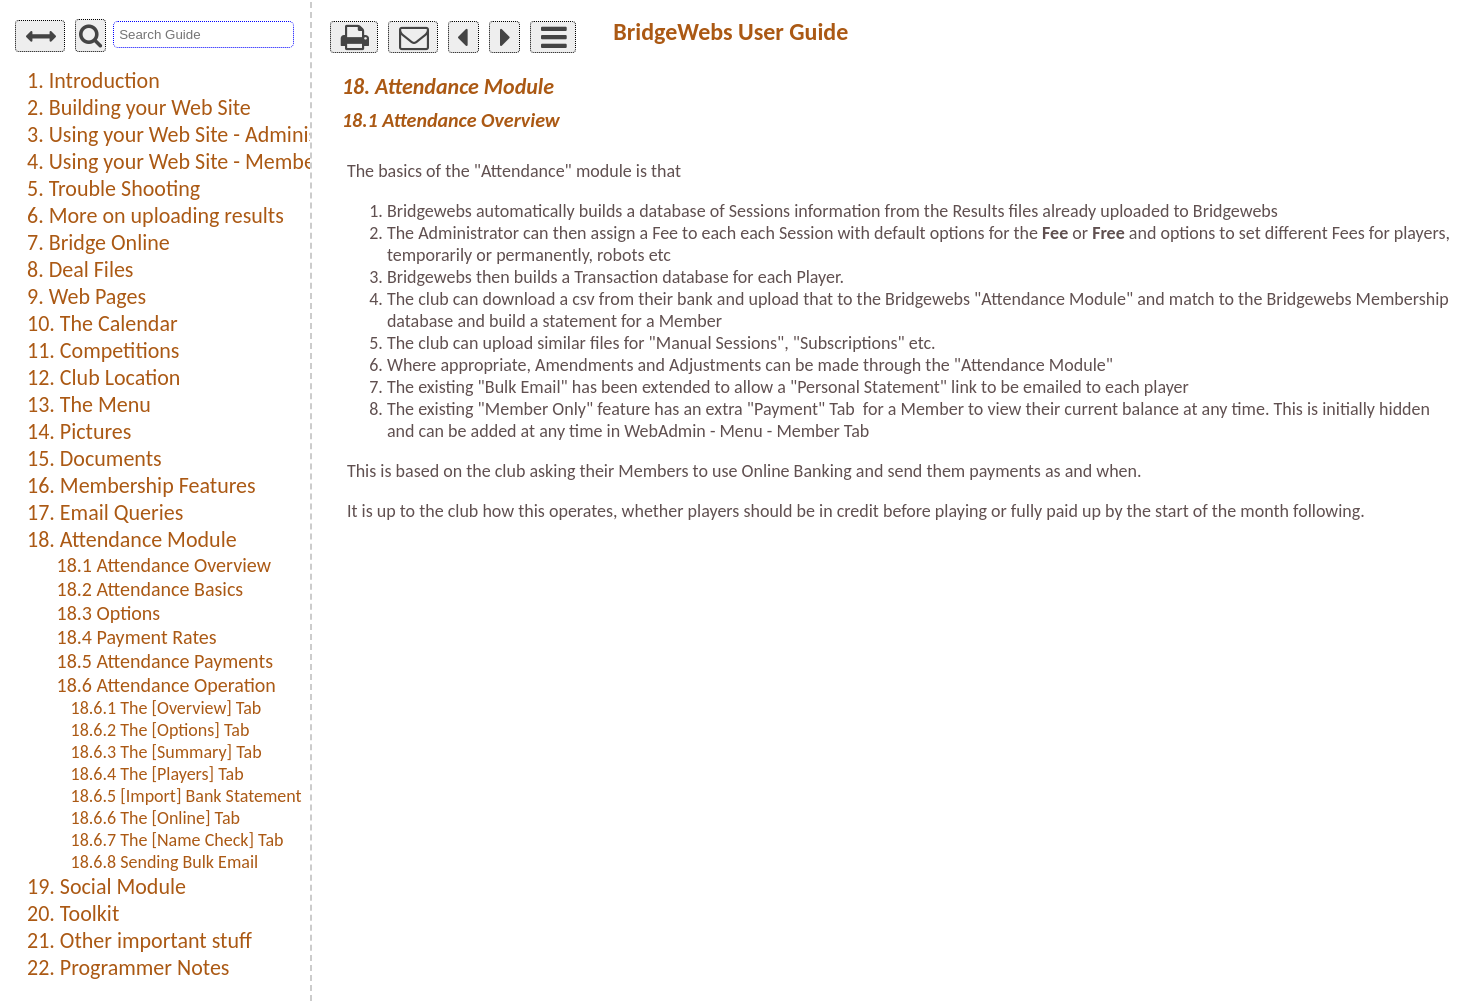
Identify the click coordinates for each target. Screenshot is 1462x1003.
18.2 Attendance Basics (150, 589)
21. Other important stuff (139, 940)
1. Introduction (93, 80)
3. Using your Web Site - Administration (202, 134)
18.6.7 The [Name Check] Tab (177, 840)
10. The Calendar (102, 323)
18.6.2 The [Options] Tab (160, 730)
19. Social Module (106, 886)
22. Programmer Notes (128, 967)
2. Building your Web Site (139, 107)
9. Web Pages (86, 296)
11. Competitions (103, 350)
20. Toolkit (73, 913)
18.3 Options (109, 613)
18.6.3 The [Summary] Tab (166, 752)
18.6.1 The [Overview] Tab (166, 708)
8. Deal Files (80, 269)
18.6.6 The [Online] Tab (156, 818)
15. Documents (94, 458)
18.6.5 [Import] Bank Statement (186, 796)
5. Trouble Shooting (113, 188)
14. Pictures (79, 431)
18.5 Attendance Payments (165, 661)
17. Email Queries (105, 512)
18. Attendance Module (132, 539)
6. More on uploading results (155, 215)
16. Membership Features (141, 485)
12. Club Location (103, 377)
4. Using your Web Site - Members (179, 161)
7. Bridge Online (98, 242)
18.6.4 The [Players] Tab (157, 774)
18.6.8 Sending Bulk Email (165, 862)
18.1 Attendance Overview (164, 565)
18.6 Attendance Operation (166, 685)
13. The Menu (89, 404)
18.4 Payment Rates (137, 637)
